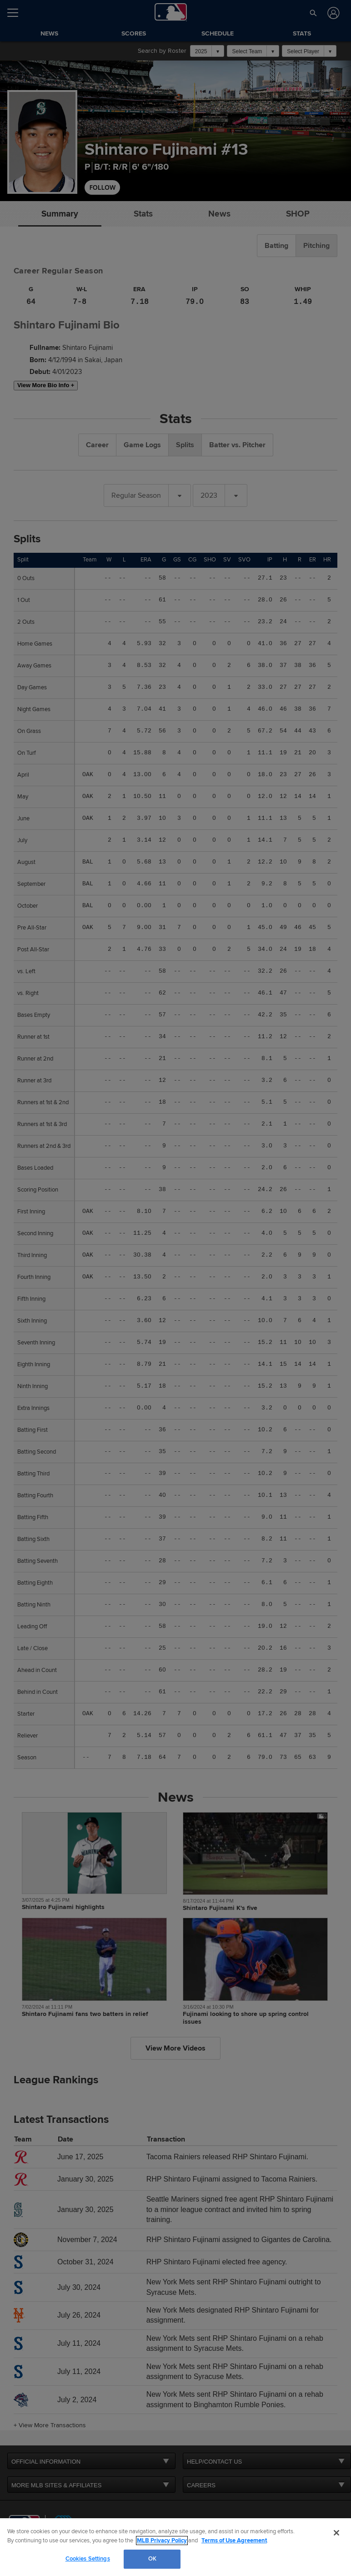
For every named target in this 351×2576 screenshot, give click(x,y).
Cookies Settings (87, 2558)
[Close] (336, 2533)
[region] (175, 2547)
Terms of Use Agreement (234, 2540)
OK (152, 2558)
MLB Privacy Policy (162, 2540)
